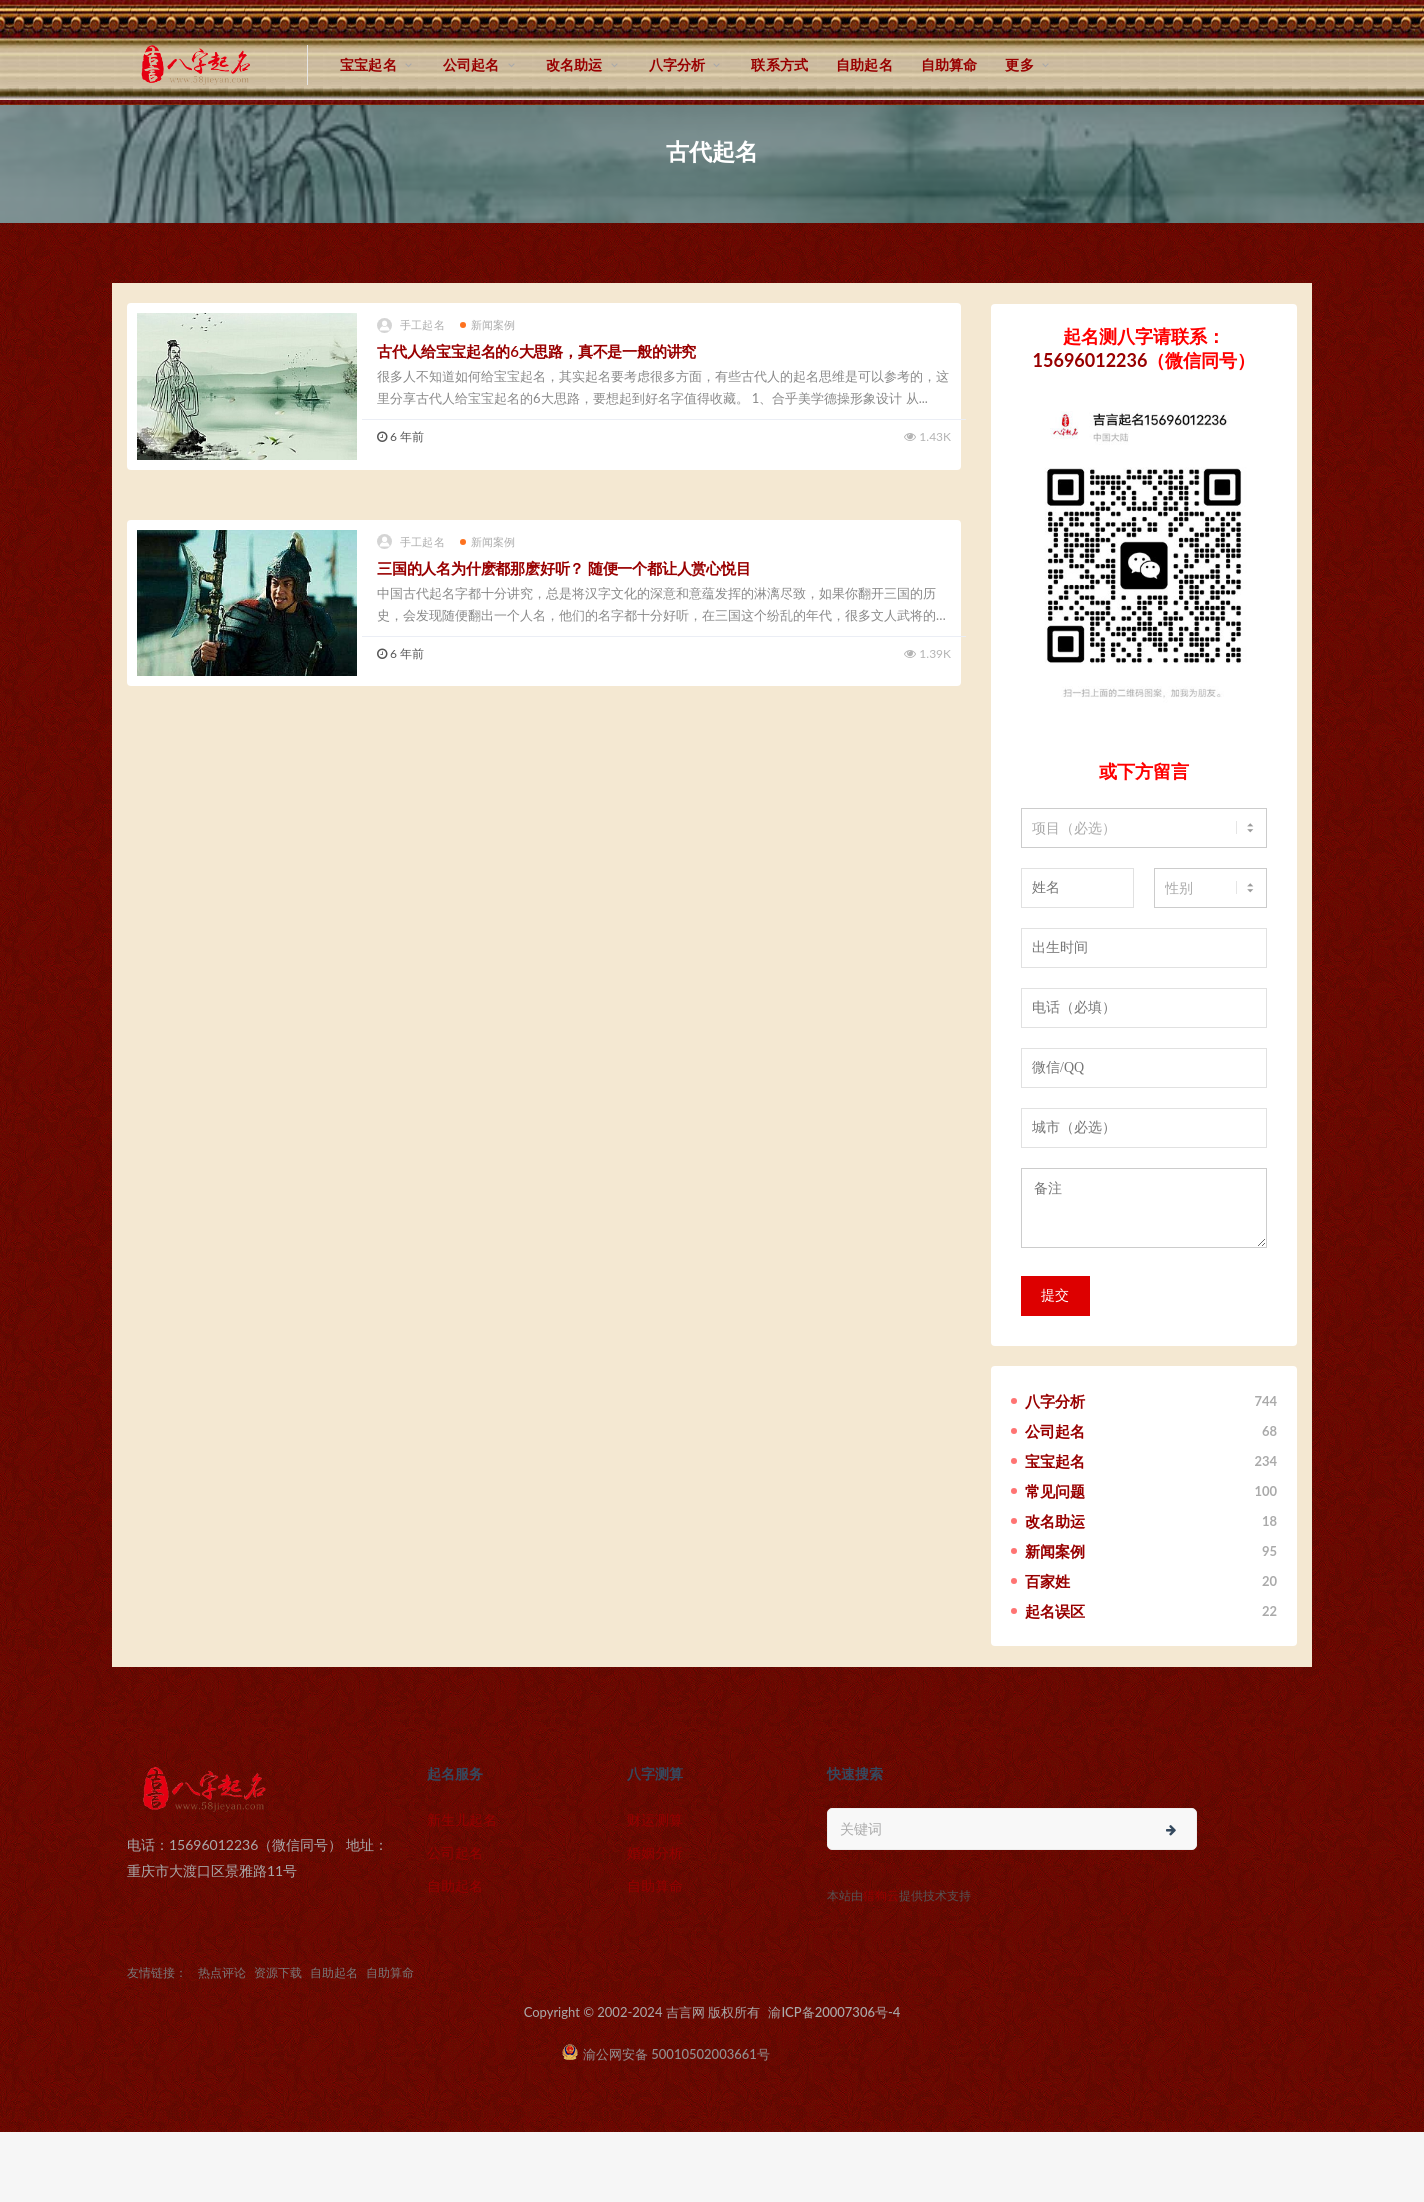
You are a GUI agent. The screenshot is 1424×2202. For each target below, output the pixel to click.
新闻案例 (488, 324)
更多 (1019, 64)
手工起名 (411, 325)
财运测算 (655, 1819)
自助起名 (864, 64)
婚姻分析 (655, 1852)
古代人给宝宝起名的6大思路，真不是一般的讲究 (536, 351)
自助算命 (949, 64)
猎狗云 (881, 1895)
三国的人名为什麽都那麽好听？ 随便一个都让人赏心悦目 (564, 568)
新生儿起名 (462, 1819)
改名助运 (574, 64)
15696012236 (1090, 360)
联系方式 (779, 64)
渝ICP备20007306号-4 (834, 2012)
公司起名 (471, 64)
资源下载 (278, 1972)
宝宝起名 (368, 64)
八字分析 (677, 64)
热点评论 (222, 1972)
